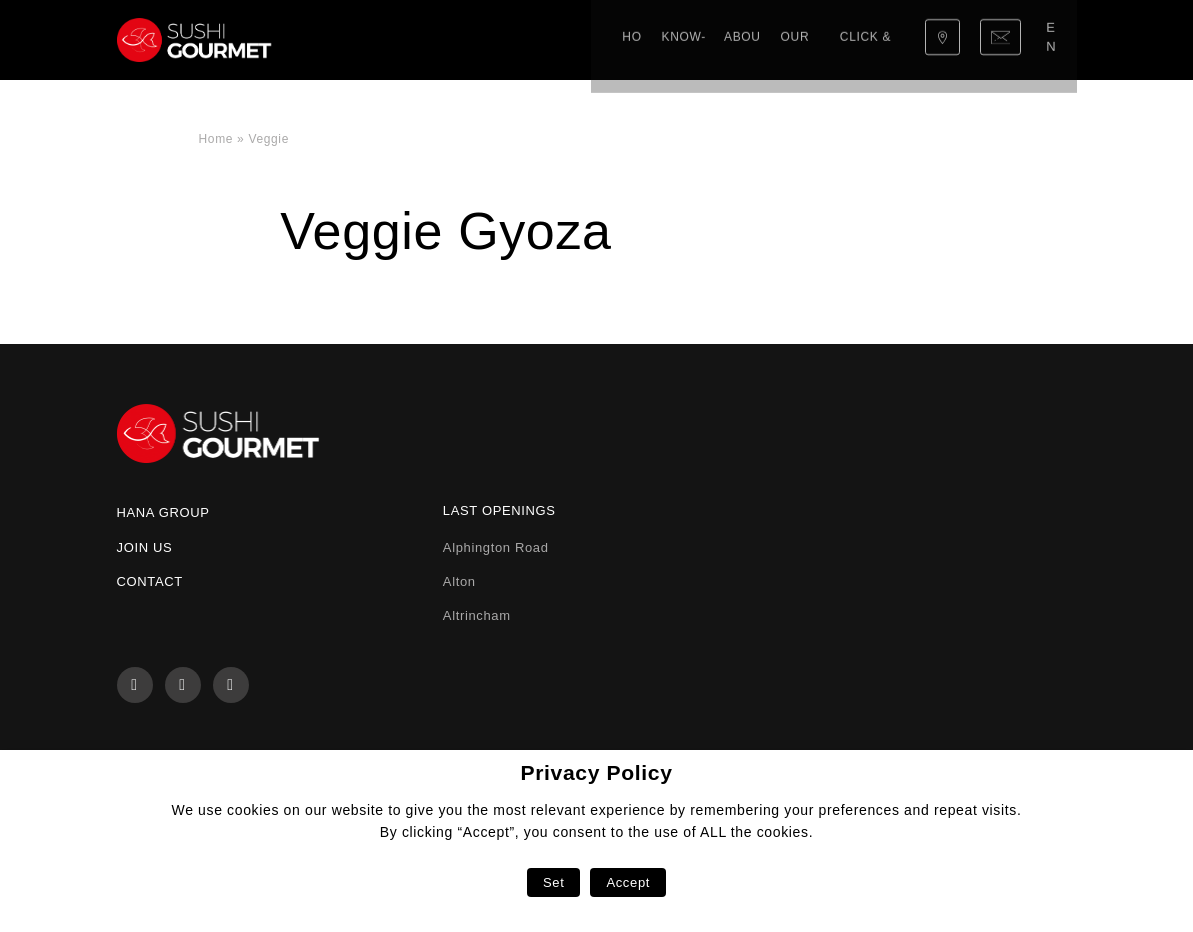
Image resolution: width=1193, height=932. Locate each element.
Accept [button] (628, 882)
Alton (459, 581)
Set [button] (553, 882)
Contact (150, 581)
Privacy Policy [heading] (596, 772)
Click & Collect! (691, 40)
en (1054, 39)
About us (499, 40)
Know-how (413, 40)
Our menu (582, 40)
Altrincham (477, 615)
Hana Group (163, 512)
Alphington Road (496, 547)
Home (341, 40)
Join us (145, 547)
